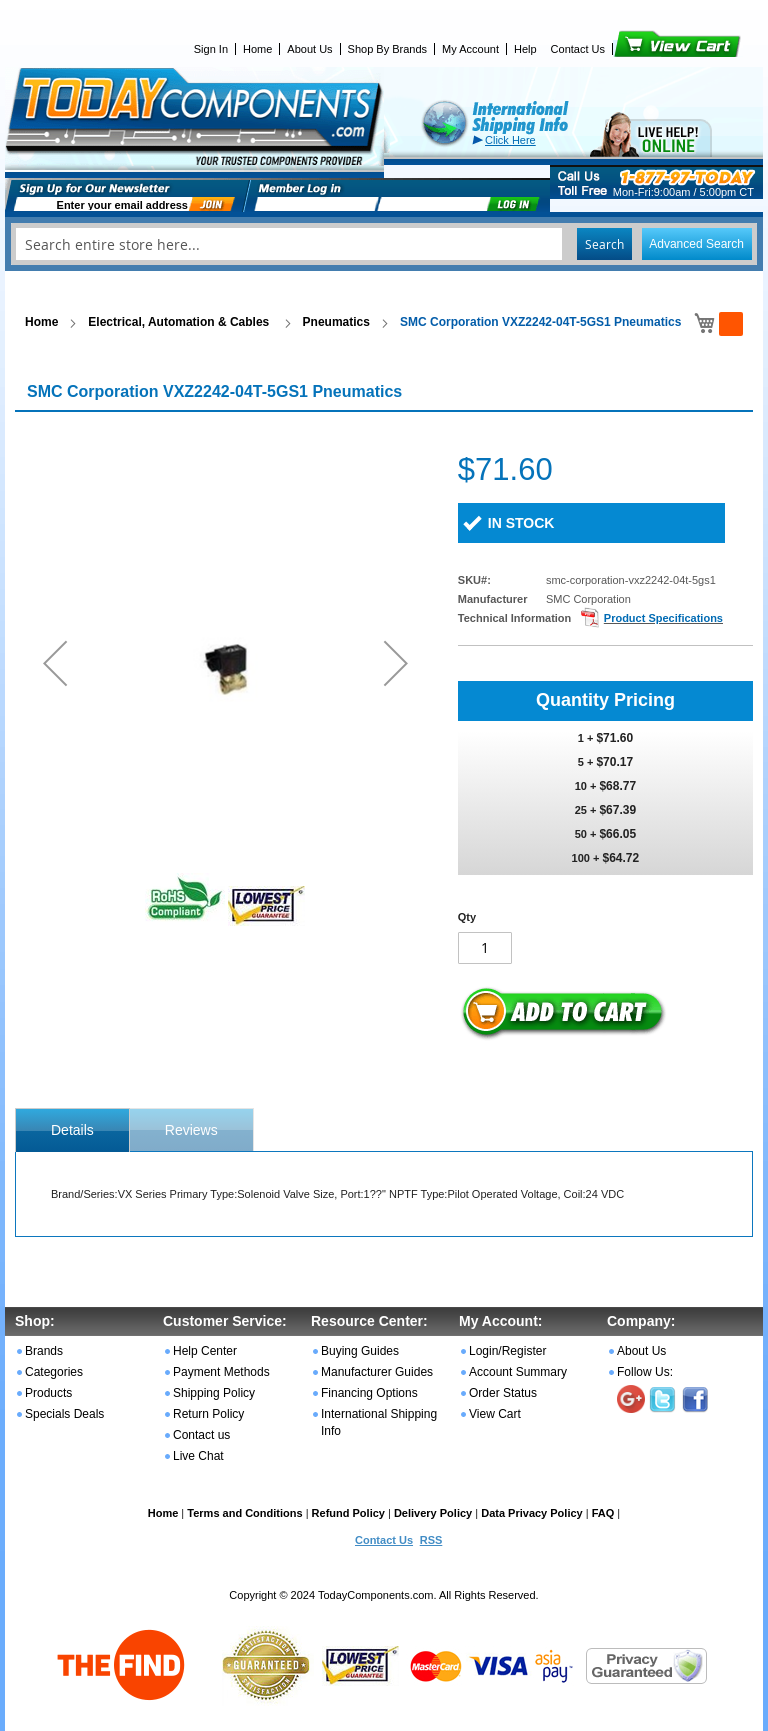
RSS (431, 1540)
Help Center (205, 1351)
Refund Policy (348, 1513)
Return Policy (208, 1414)
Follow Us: (645, 1372)
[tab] (72, 1130)
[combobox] (384, 244)
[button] (55, 662)
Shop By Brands (388, 49)
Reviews (191, 1130)
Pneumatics (336, 322)
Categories (54, 1372)
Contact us (201, 1435)
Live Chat (198, 1456)
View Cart (643, 49)
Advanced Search (696, 244)
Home (257, 49)
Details (72, 1130)
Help (525, 49)
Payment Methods (221, 1372)
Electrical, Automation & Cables (180, 322)
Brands (44, 1351)
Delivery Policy (433, 1513)
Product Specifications (663, 618)
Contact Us (578, 49)
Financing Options (369, 1393)
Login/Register (507, 1351)
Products (48, 1393)
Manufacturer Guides (377, 1372)
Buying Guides (360, 1351)
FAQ (603, 1513)
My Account (470, 49)
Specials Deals (64, 1414)
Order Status (503, 1393)
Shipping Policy (214, 1393)
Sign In (211, 49)
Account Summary (518, 1372)
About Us (309, 49)
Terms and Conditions (244, 1513)
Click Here (510, 140)
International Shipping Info (379, 1422)
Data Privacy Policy (532, 1513)
